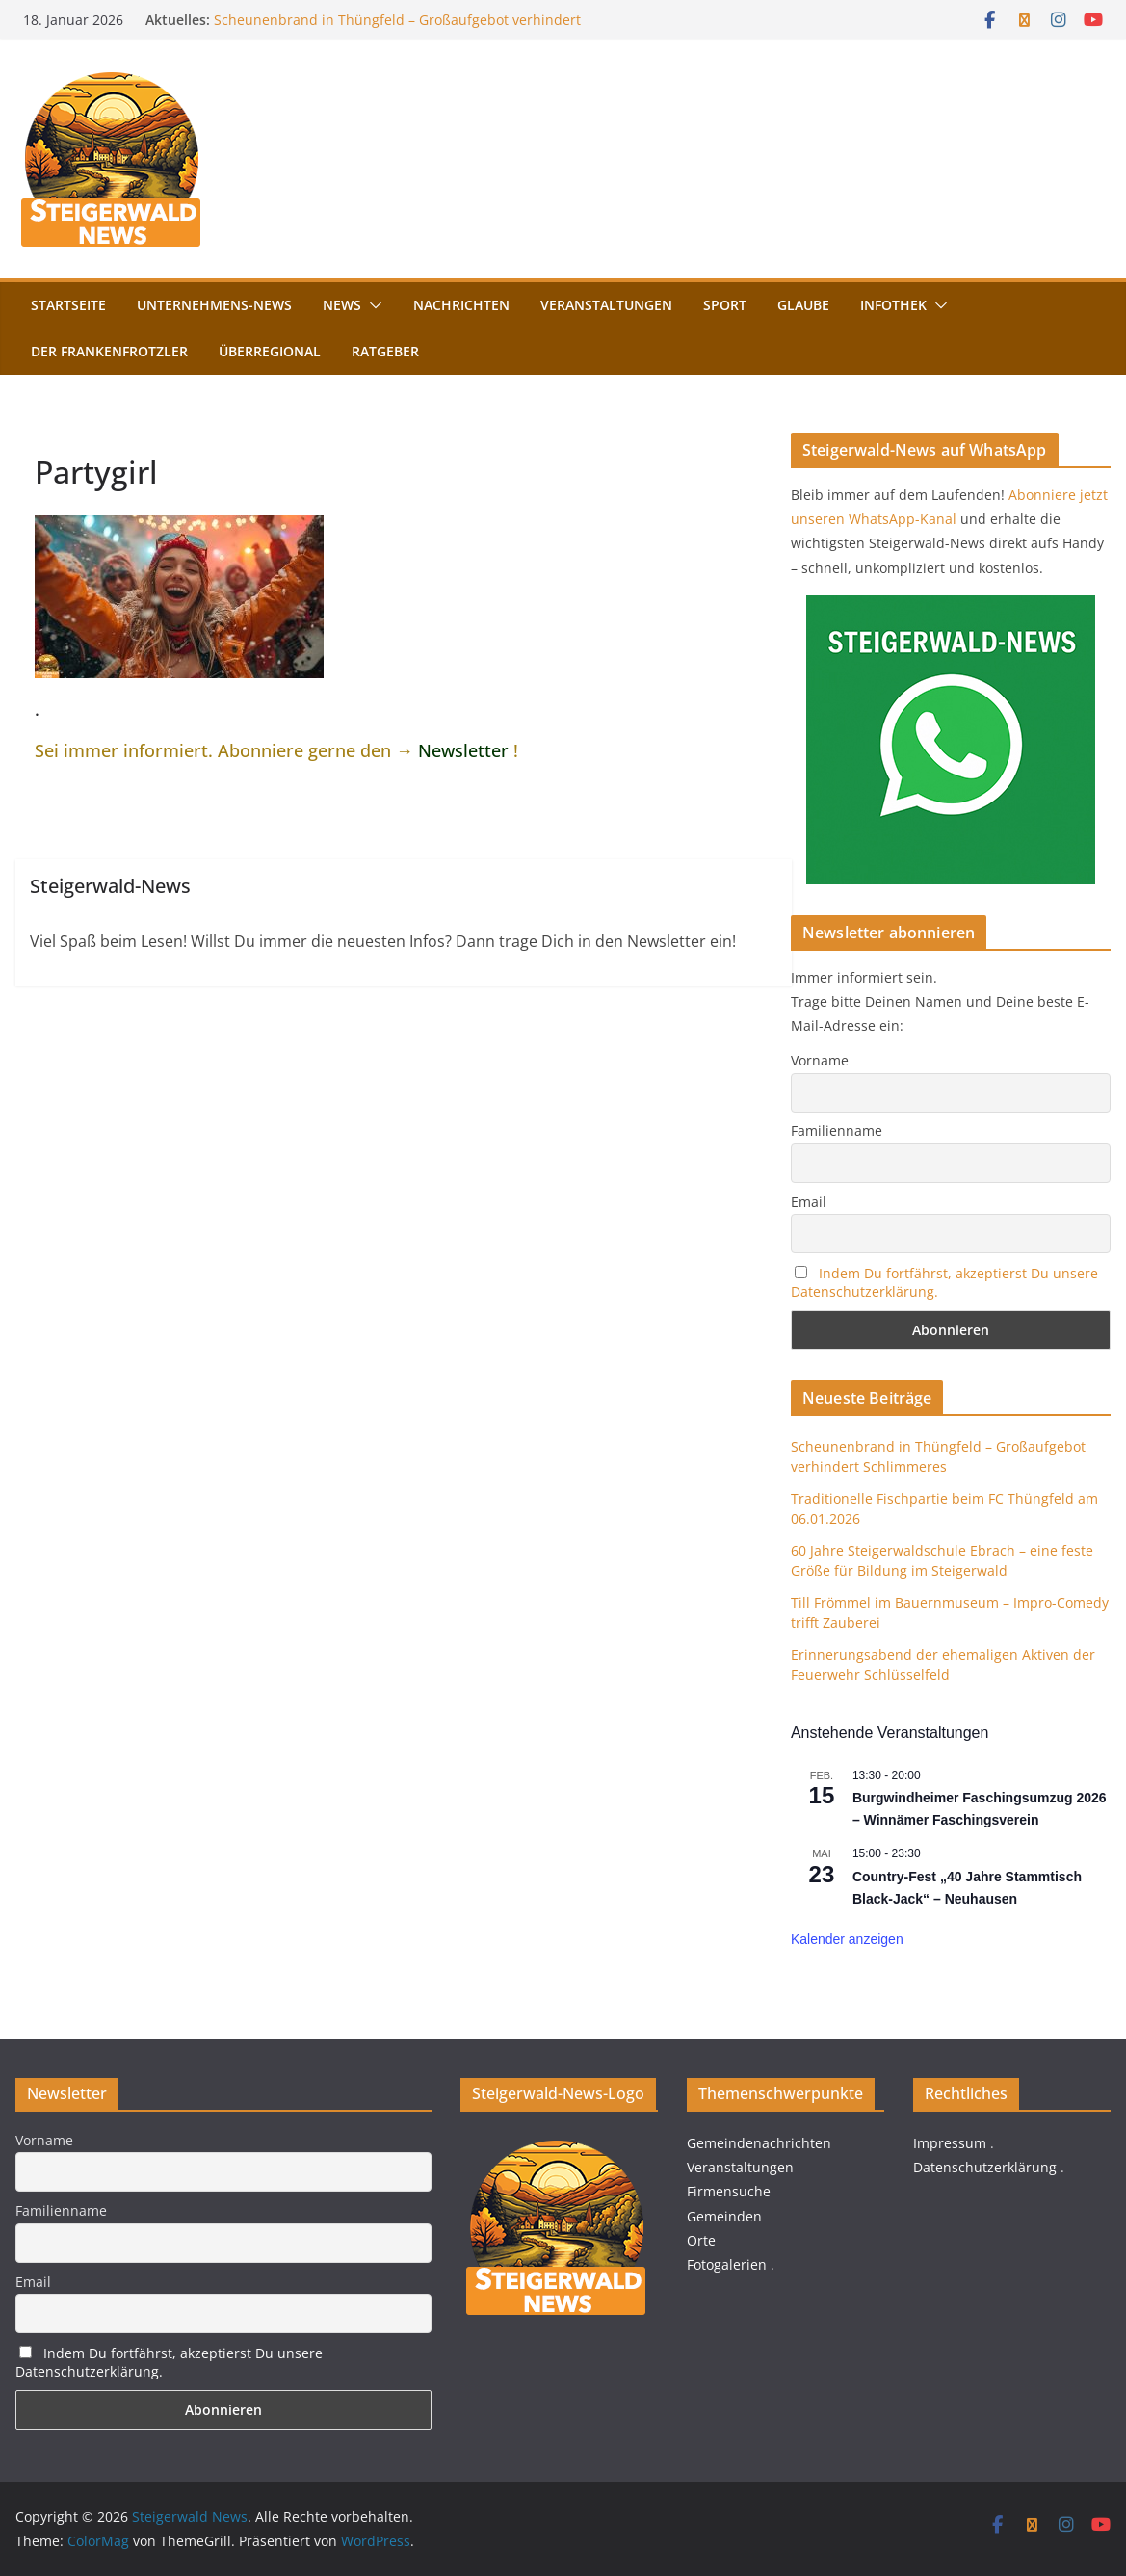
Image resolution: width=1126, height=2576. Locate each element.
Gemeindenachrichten (759, 2143)
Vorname (820, 1060)
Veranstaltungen (606, 305)
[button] (371, 305)
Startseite (68, 305)
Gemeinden (724, 2216)
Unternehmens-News (214, 305)
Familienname (836, 1130)
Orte (701, 2240)
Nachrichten (461, 305)
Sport (724, 305)
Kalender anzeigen (847, 1939)
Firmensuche (729, 2191)
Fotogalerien (727, 2264)
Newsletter (463, 750)
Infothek (893, 305)
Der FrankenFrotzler (109, 351)
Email (808, 1202)
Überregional (270, 351)
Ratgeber (385, 351)
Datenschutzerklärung (985, 2167)
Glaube (803, 305)
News (342, 305)
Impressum (949, 2143)
